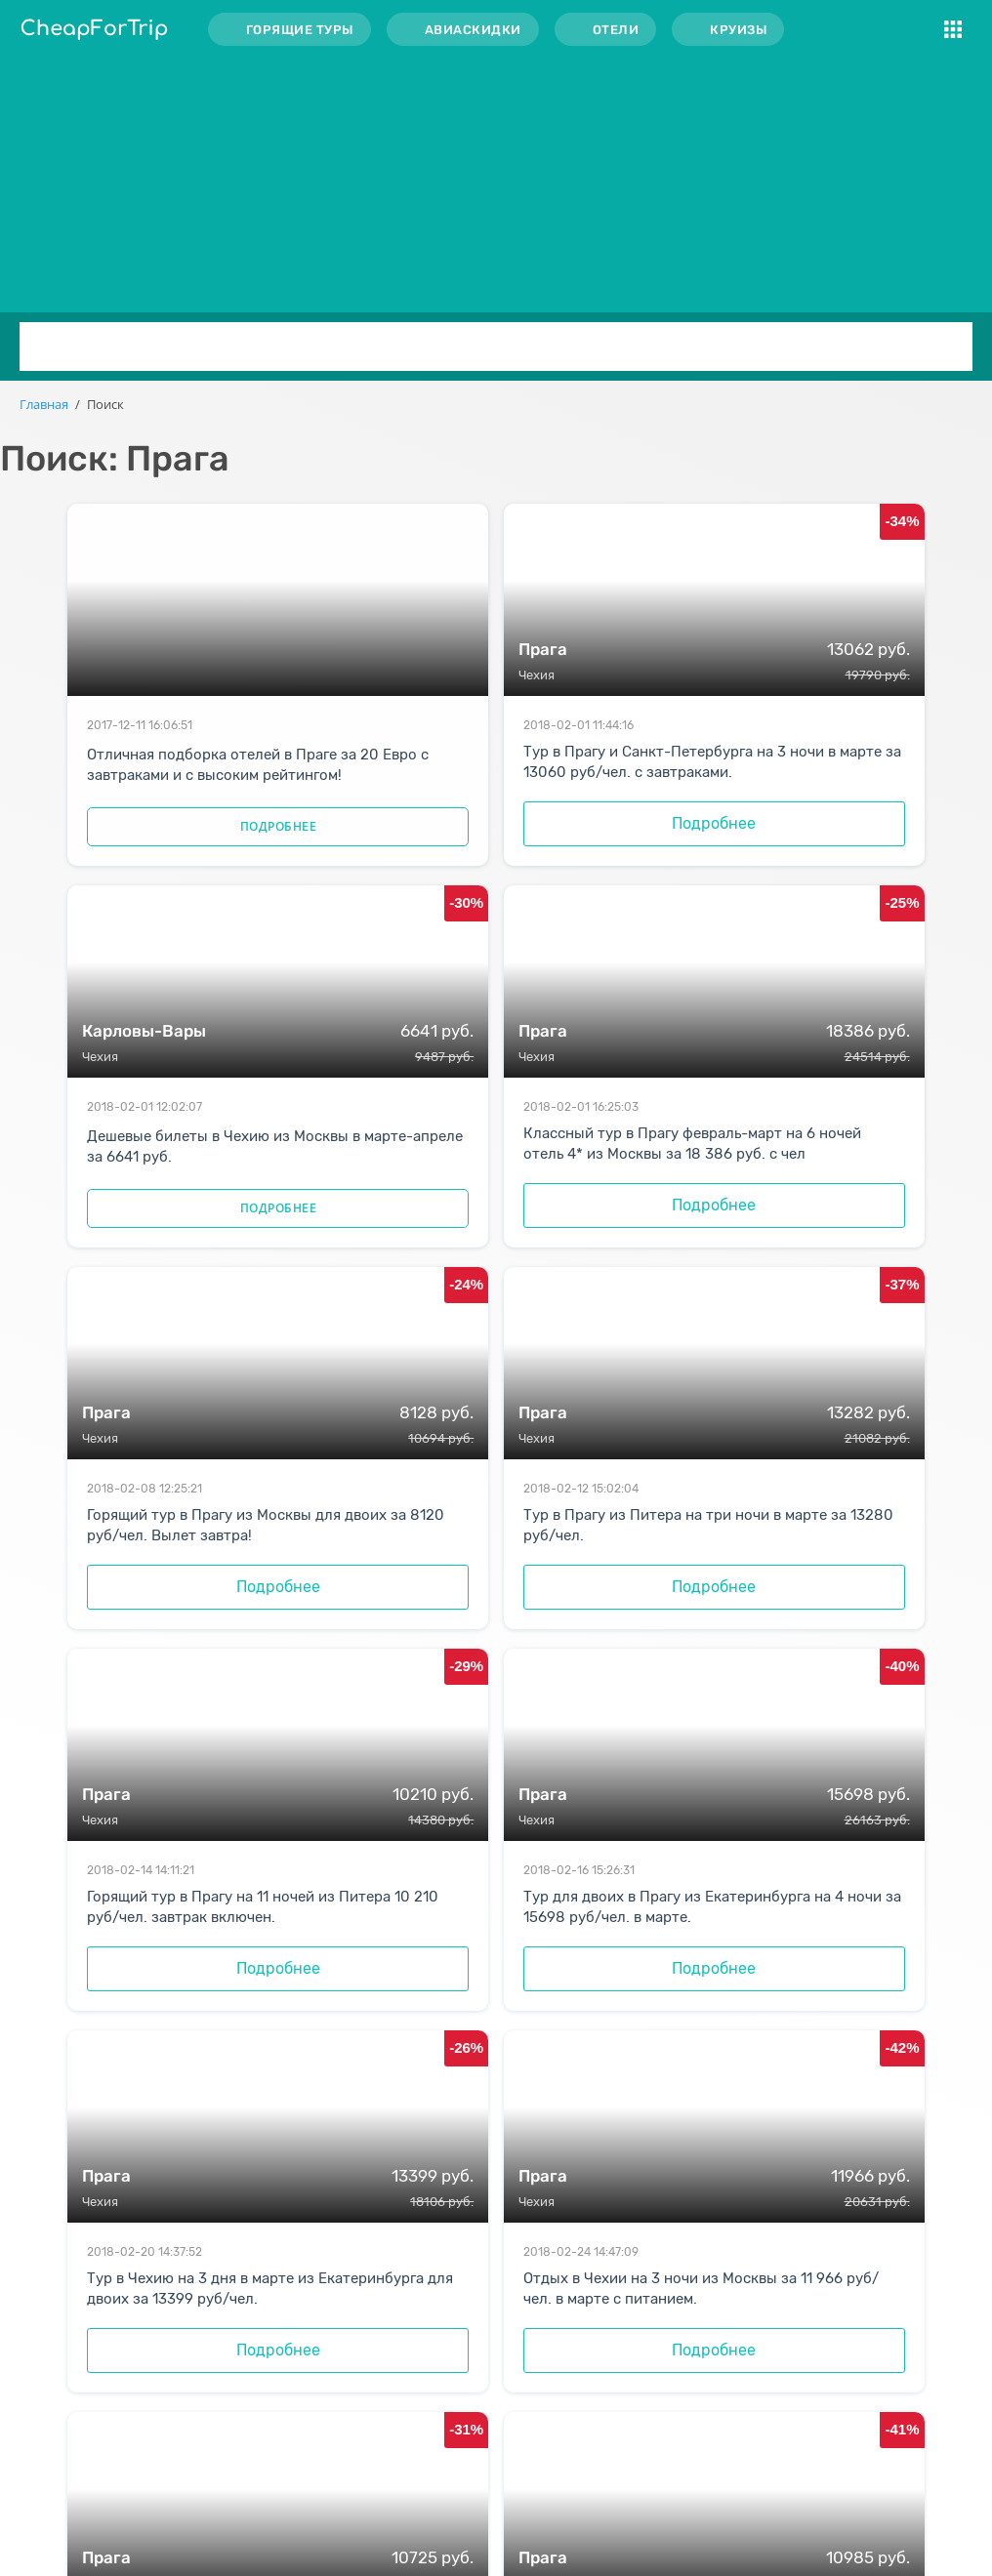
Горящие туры (299, 29)
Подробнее (218, 870)
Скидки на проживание (464, 2402)
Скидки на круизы (446, 2430)
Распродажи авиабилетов (472, 2375)
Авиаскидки (473, 29)
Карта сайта (427, 2484)
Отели (616, 29)
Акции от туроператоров (469, 2457)
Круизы (738, 29)
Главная (44, 404)
